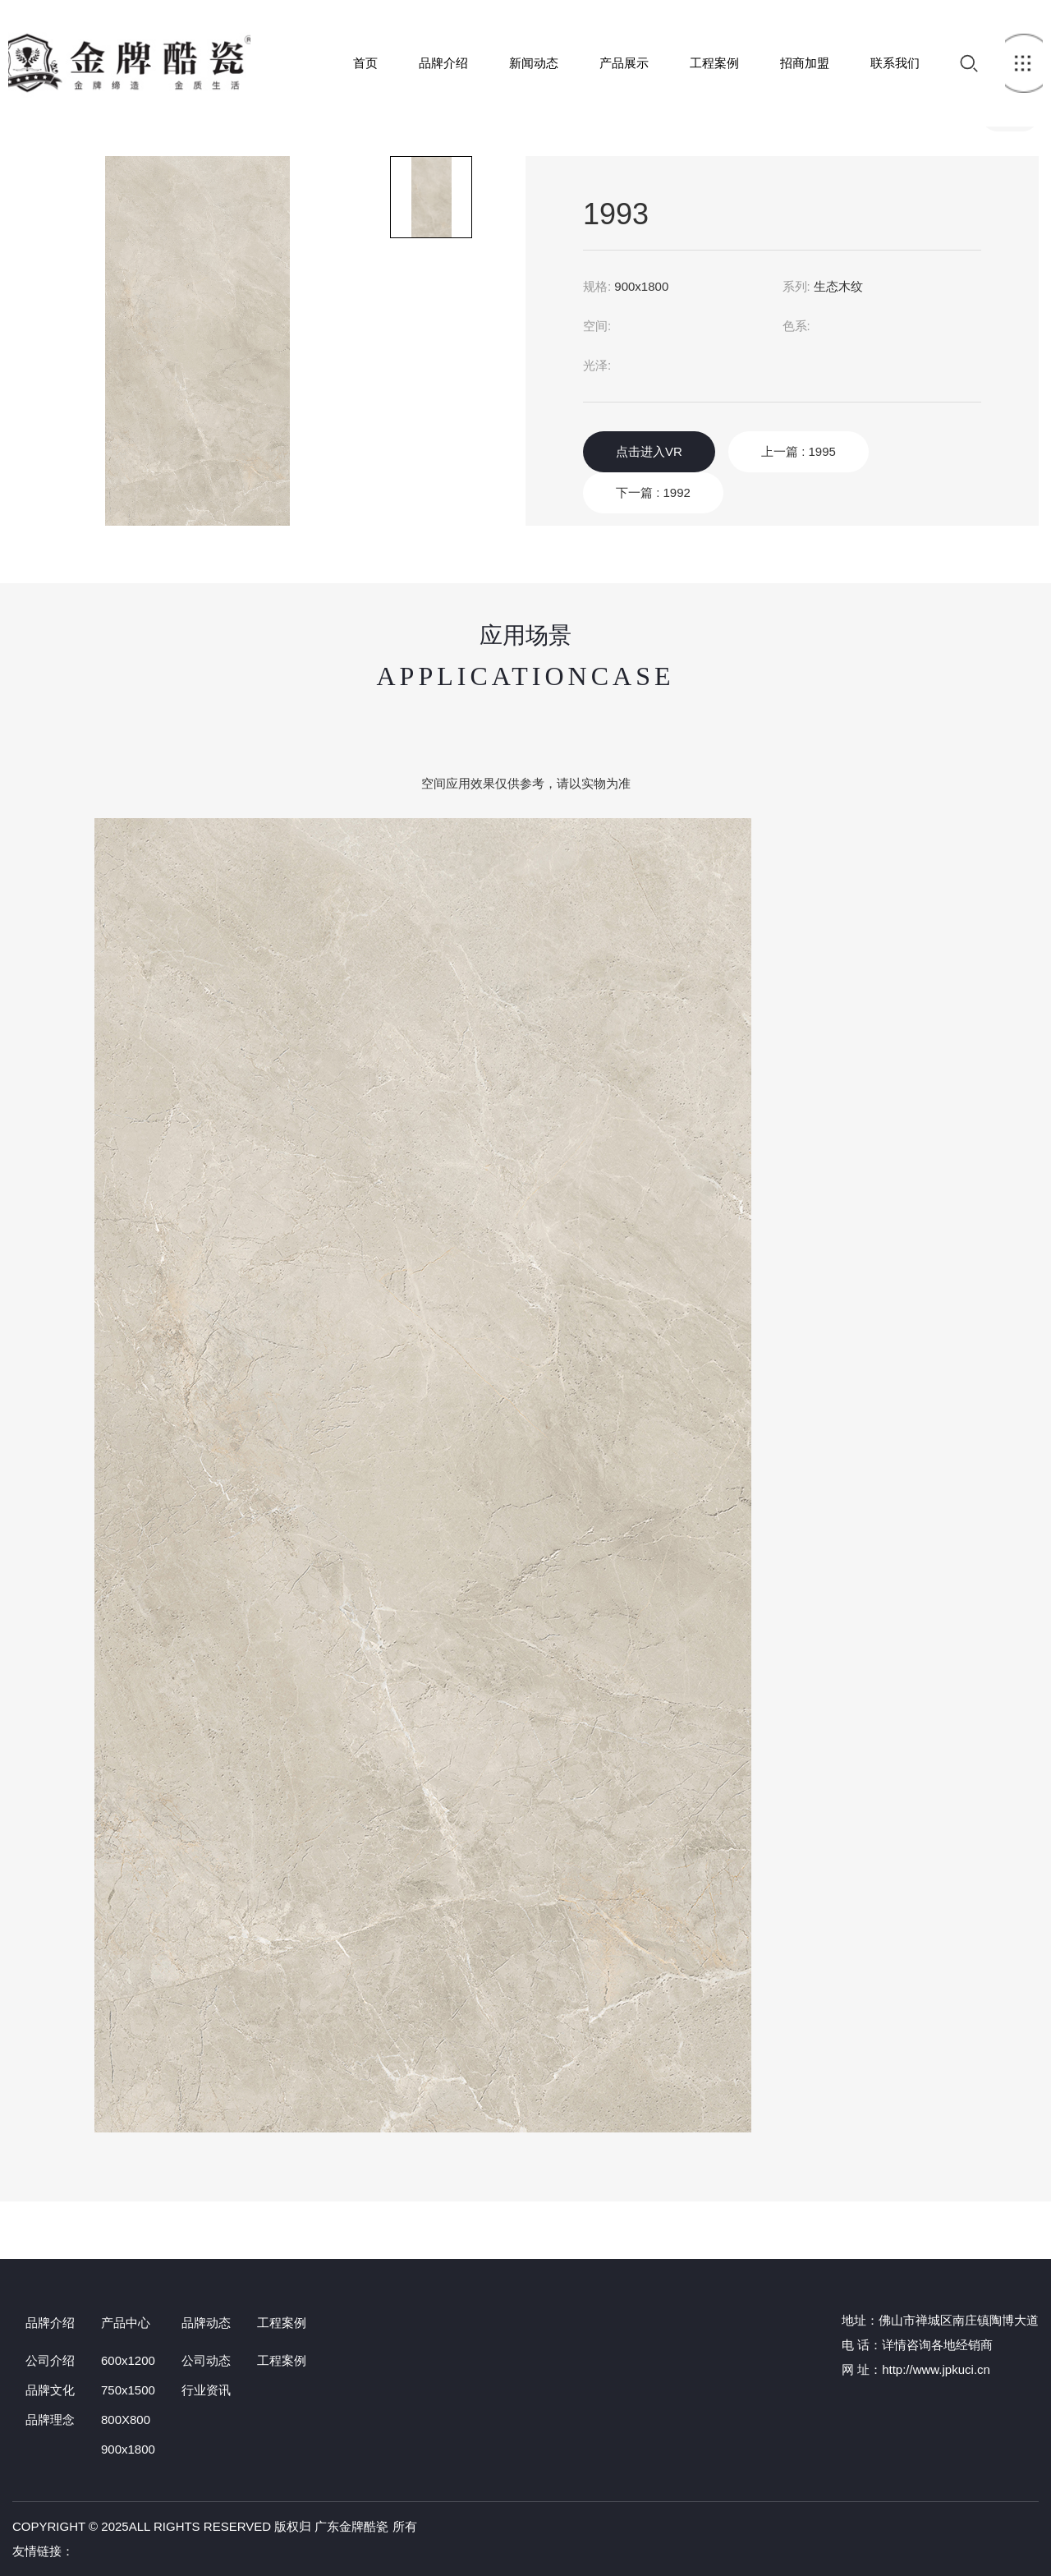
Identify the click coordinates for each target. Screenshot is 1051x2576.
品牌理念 (50, 2419)
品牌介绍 (443, 63)
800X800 (125, 2419)
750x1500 (128, 2390)
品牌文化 (50, 2390)
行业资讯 (206, 2390)
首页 (129, 63)
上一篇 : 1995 (798, 451)
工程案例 (714, 63)
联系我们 (895, 63)
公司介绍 (50, 2360)
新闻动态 (533, 63)
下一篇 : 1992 (653, 492)
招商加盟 (804, 63)
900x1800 (128, 2449)
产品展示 (624, 63)
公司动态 (206, 2360)
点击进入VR (649, 451)
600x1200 (128, 2360)
